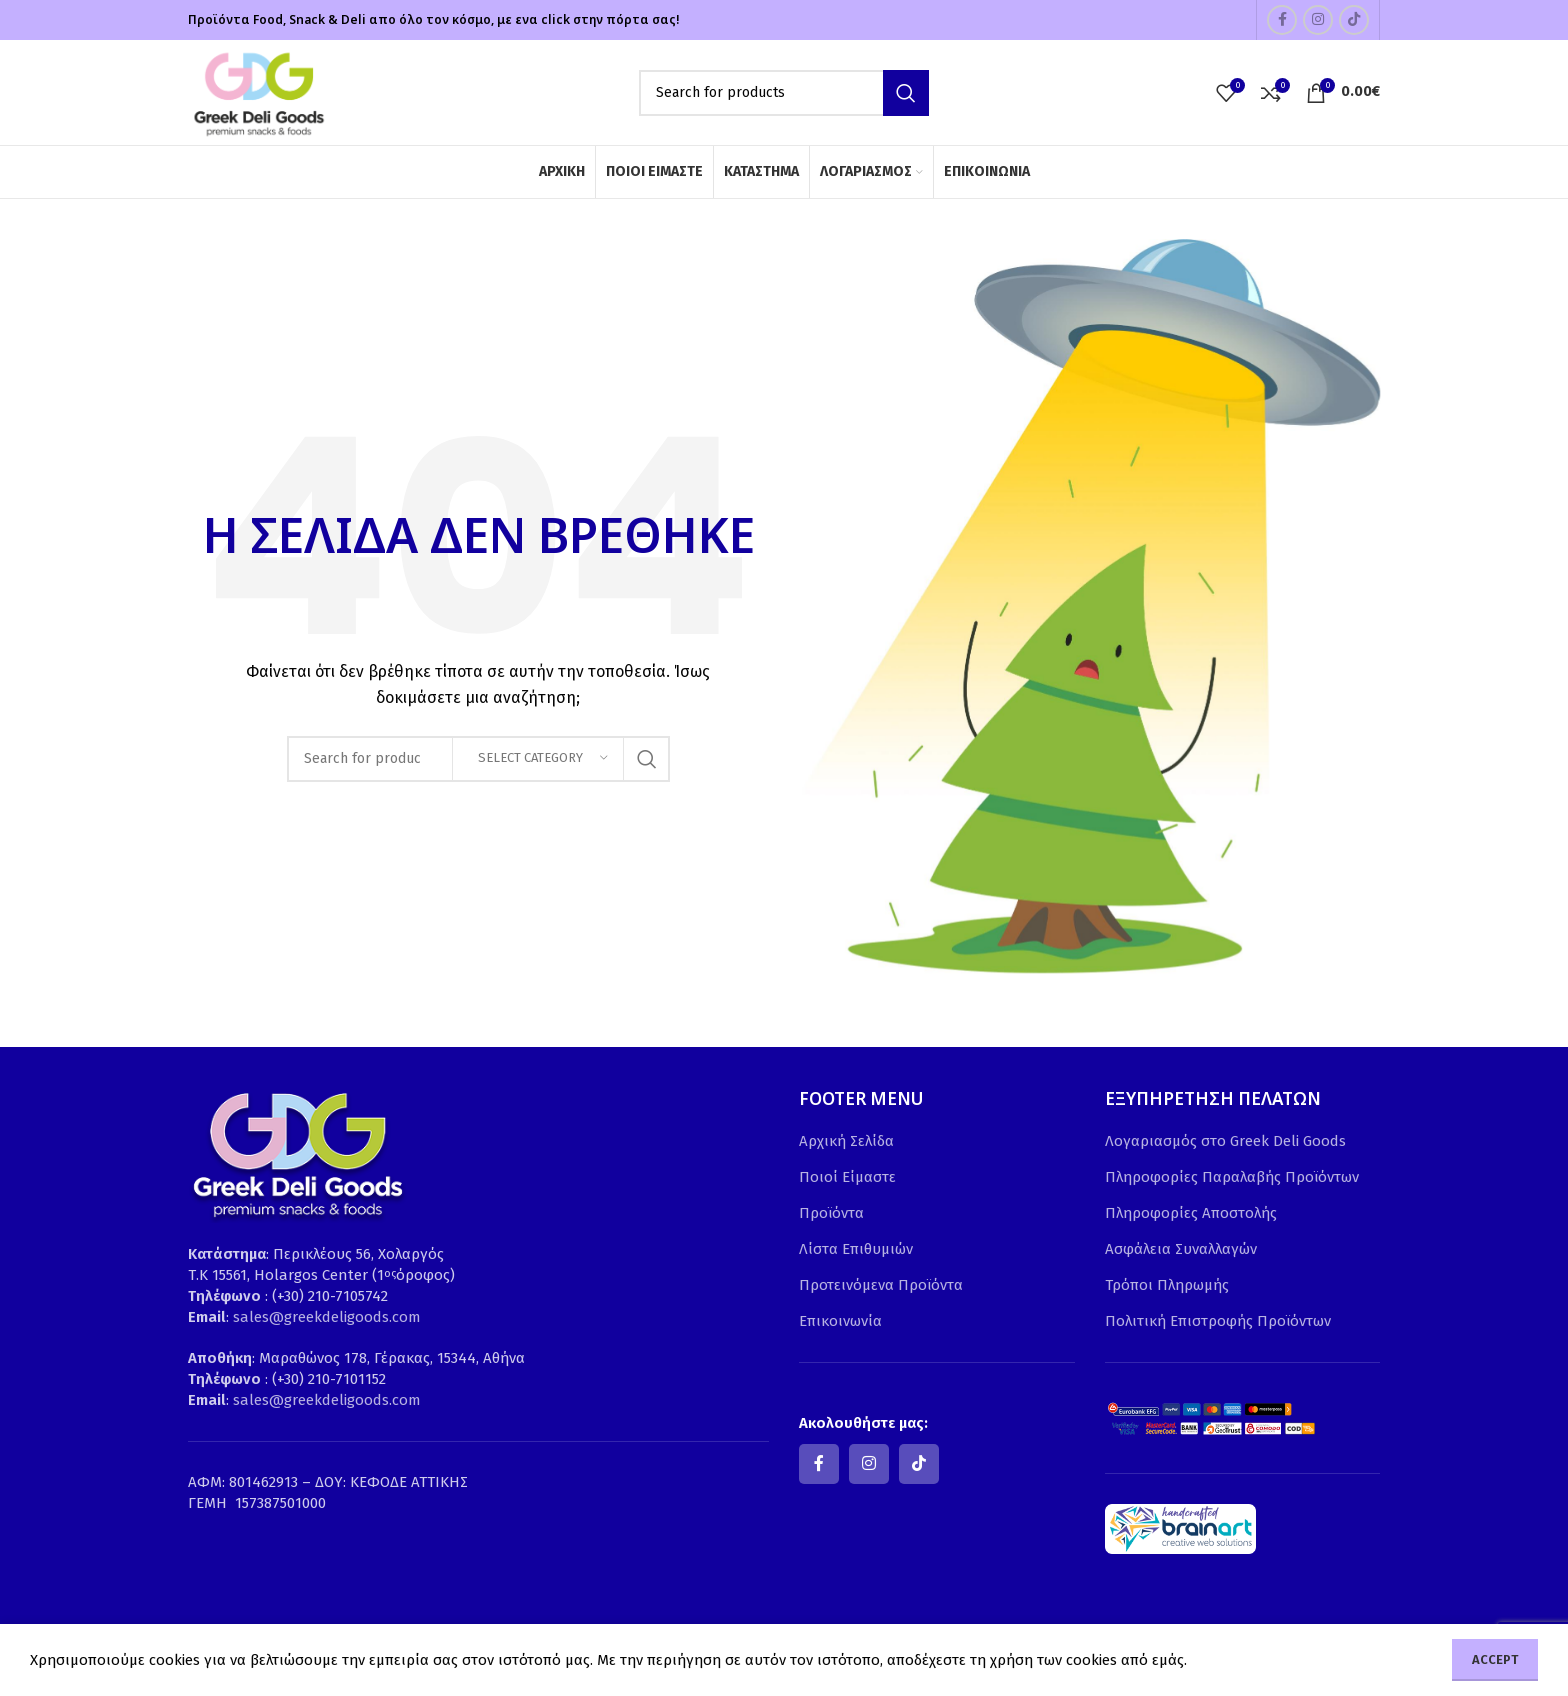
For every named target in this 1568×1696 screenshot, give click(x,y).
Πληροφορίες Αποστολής (1191, 1213)
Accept (1495, 1659)
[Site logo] (258, 91)
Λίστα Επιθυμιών (856, 1249)
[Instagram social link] (1318, 20)
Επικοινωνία (840, 1321)
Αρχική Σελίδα (846, 1141)
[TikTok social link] (1354, 20)
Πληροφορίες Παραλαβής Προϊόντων (1232, 1177)
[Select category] (538, 759)
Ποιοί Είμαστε (847, 1177)
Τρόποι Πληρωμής (1167, 1285)
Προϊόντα (831, 1213)
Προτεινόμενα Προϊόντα (881, 1285)
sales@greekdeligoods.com (327, 1317)
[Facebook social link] (1282, 20)
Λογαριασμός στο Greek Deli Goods (1225, 1141)
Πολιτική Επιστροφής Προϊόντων (1218, 1321)
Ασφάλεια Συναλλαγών (1181, 1249)
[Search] (784, 93)
